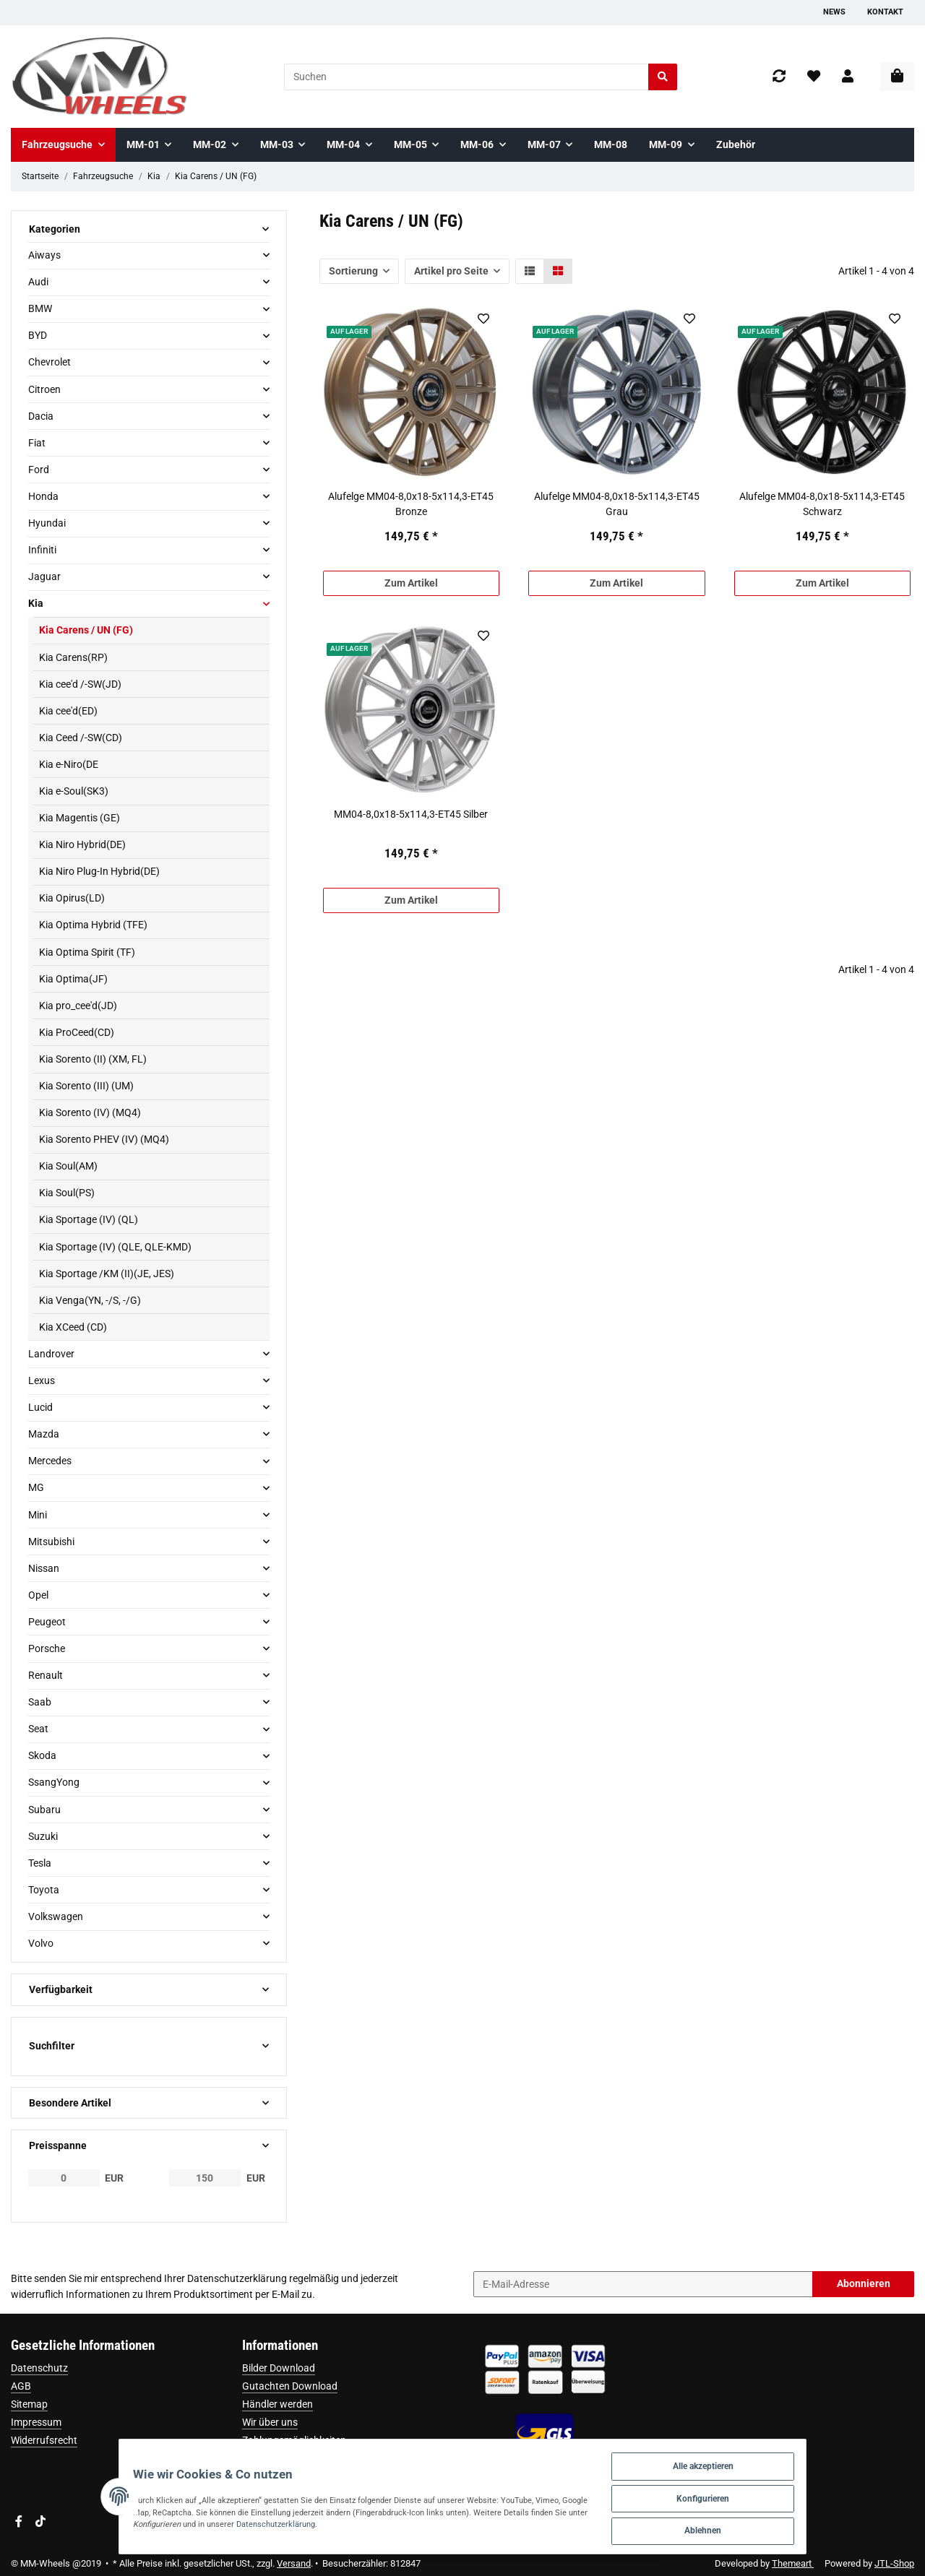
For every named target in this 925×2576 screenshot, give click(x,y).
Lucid (40, 1407)
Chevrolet (49, 362)
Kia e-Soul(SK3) (73, 791)
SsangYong (53, 1782)
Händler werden (277, 2404)
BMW (40, 308)
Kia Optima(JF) (73, 979)
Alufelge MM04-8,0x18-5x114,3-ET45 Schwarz (822, 503)
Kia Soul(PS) (67, 1192)
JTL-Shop (894, 2563)
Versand (294, 2563)
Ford (38, 469)
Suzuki (43, 1836)
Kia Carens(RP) (73, 657)
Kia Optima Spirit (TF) (87, 952)
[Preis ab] (64, 2178)
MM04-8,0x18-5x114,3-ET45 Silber (411, 814)
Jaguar (44, 576)
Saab (39, 1702)
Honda (43, 496)
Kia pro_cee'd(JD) (78, 1005)
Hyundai (47, 523)
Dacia (40, 416)
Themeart (793, 2563)
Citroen (44, 389)
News (834, 12)
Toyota (43, 1890)
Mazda (43, 1434)
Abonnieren (863, 2283)
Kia (35, 603)
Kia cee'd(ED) (68, 711)
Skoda (42, 1755)
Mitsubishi (51, 1541)
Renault (45, 1675)
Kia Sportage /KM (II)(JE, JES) (106, 1273)
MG (36, 1487)
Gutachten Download (289, 2386)
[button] (847, 77)
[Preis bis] (205, 2178)
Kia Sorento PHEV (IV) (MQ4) (104, 1139)
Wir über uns (270, 2422)
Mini (37, 1515)
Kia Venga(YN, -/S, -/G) (90, 1300)
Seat (38, 1728)
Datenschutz (39, 2368)
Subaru (44, 1809)
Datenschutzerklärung (237, 2278)
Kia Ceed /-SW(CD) (80, 737)
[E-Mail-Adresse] (643, 2283)
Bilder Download (278, 2368)
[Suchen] (466, 77)
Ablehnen (758, 2528)
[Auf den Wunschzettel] (484, 318)
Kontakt (885, 12)
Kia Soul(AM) (68, 1166)
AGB (21, 2386)
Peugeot (47, 1622)
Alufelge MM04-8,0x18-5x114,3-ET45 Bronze (411, 503)
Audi (38, 282)
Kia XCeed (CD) (73, 1327)
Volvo (40, 1943)
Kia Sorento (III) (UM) (86, 1086)
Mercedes (50, 1460)
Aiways (44, 255)
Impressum (36, 2422)
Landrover (51, 1354)
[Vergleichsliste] (779, 77)
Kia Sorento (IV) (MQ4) (90, 1112)
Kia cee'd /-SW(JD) (80, 684)
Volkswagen (55, 1916)
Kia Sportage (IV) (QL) (88, 1219)
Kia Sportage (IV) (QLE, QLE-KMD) (115, 1247)
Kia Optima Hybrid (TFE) (93, 924)
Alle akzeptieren (757, 2457)
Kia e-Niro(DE (68, 764)
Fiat (37, 443)
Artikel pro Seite (451, 271)
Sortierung (353, 271)
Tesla (39, 1863)
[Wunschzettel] (813, 77)
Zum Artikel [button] (411, 583)
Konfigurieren (758, 2492)
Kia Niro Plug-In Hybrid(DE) (99, 871)
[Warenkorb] (897, 76)
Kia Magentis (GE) (79, 818)
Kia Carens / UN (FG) (86, 630)
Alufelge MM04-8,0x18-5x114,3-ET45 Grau (617, 503)
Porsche (46, 1648)
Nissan (43, 1568)
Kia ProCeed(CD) (76, 1032)
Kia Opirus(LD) (72, 898)
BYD (37, 335)
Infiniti (42, 550)
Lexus (41, 1380)
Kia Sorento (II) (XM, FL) (93, 1059)
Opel (38, 1595)
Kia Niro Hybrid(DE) (82, 844)
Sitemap (29, 2404)
